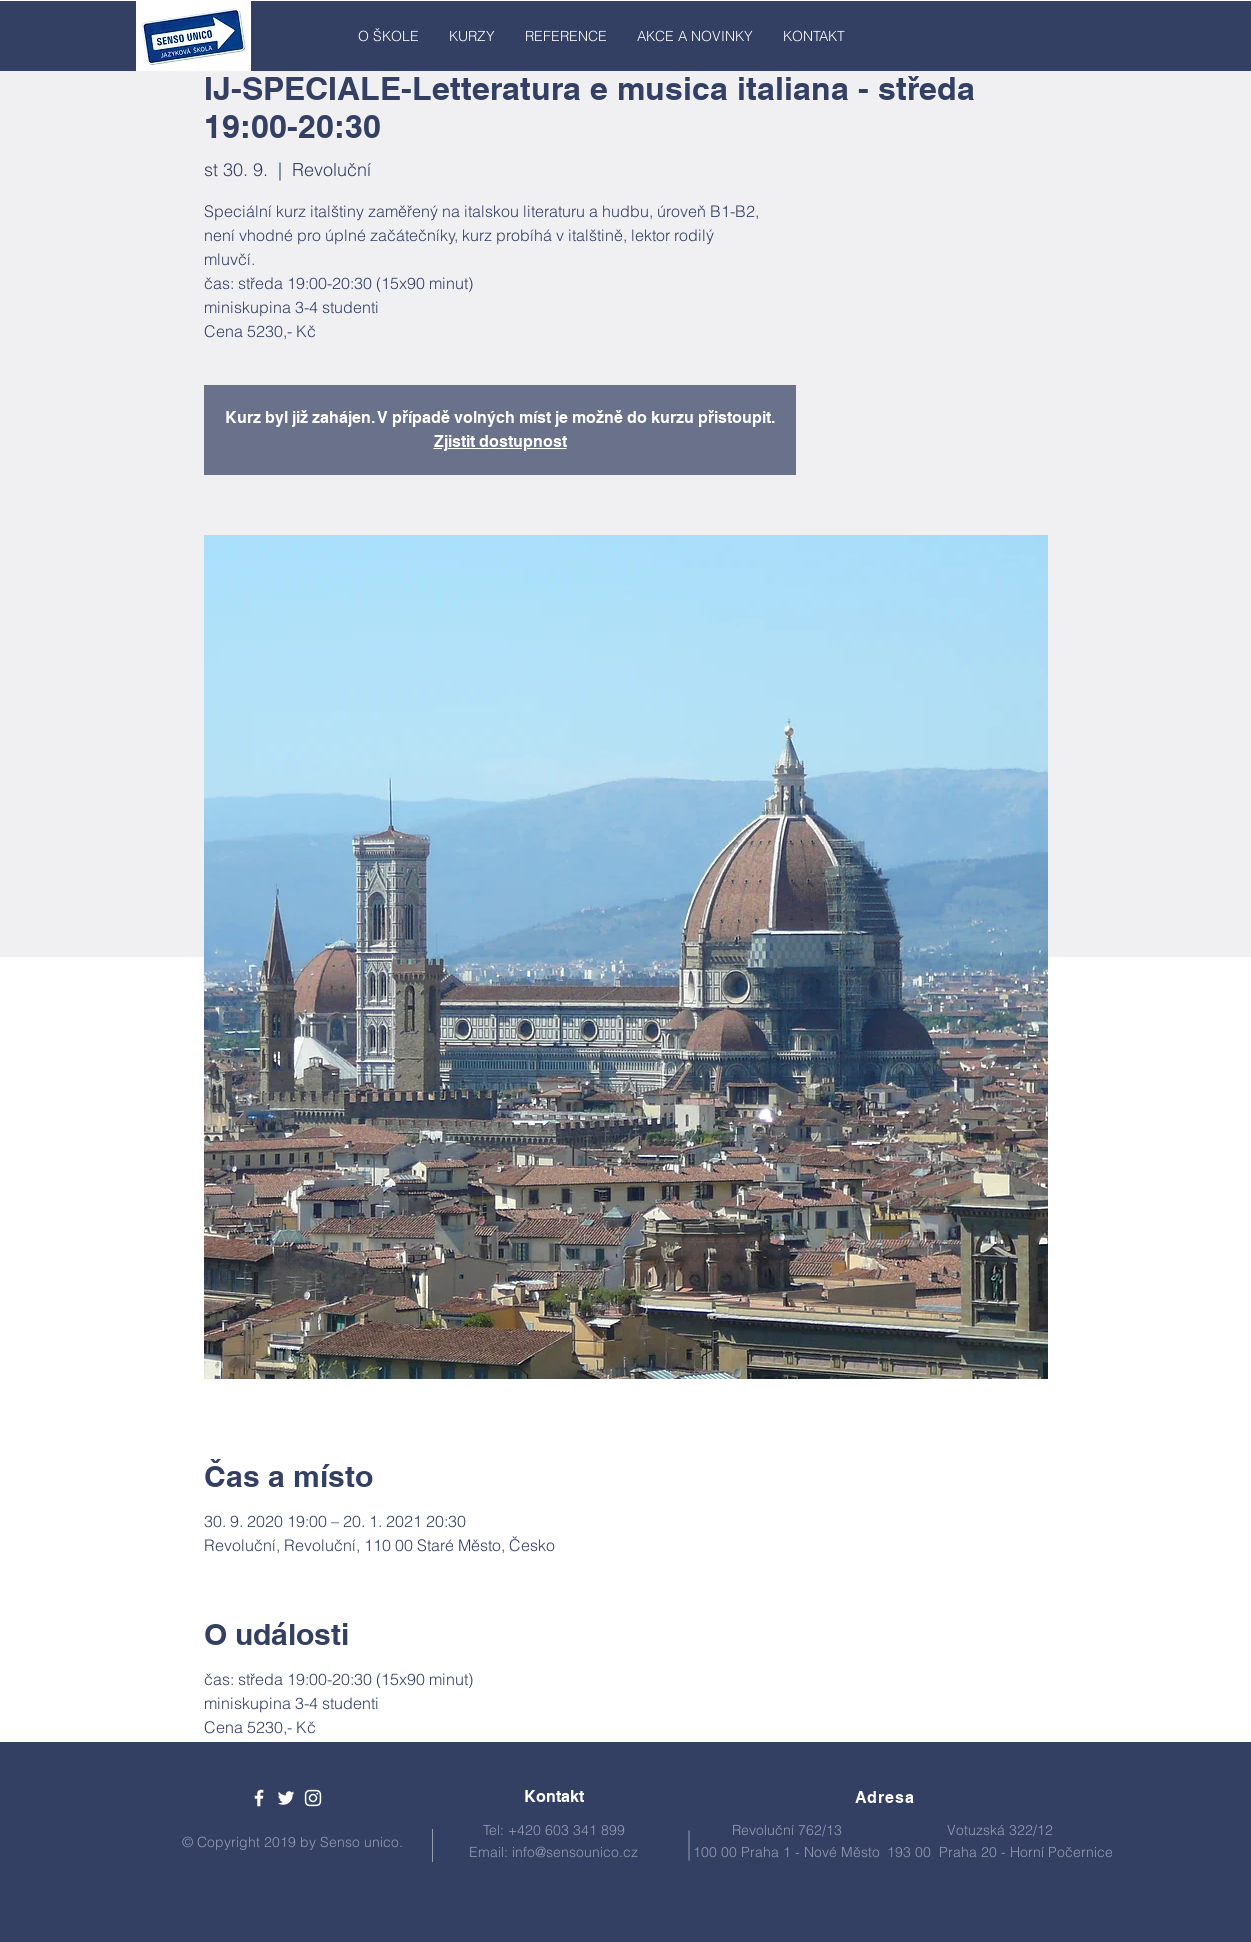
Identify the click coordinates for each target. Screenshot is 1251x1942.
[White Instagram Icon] (313, 1798)
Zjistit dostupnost (500, 441)
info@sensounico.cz (575, 1852)
